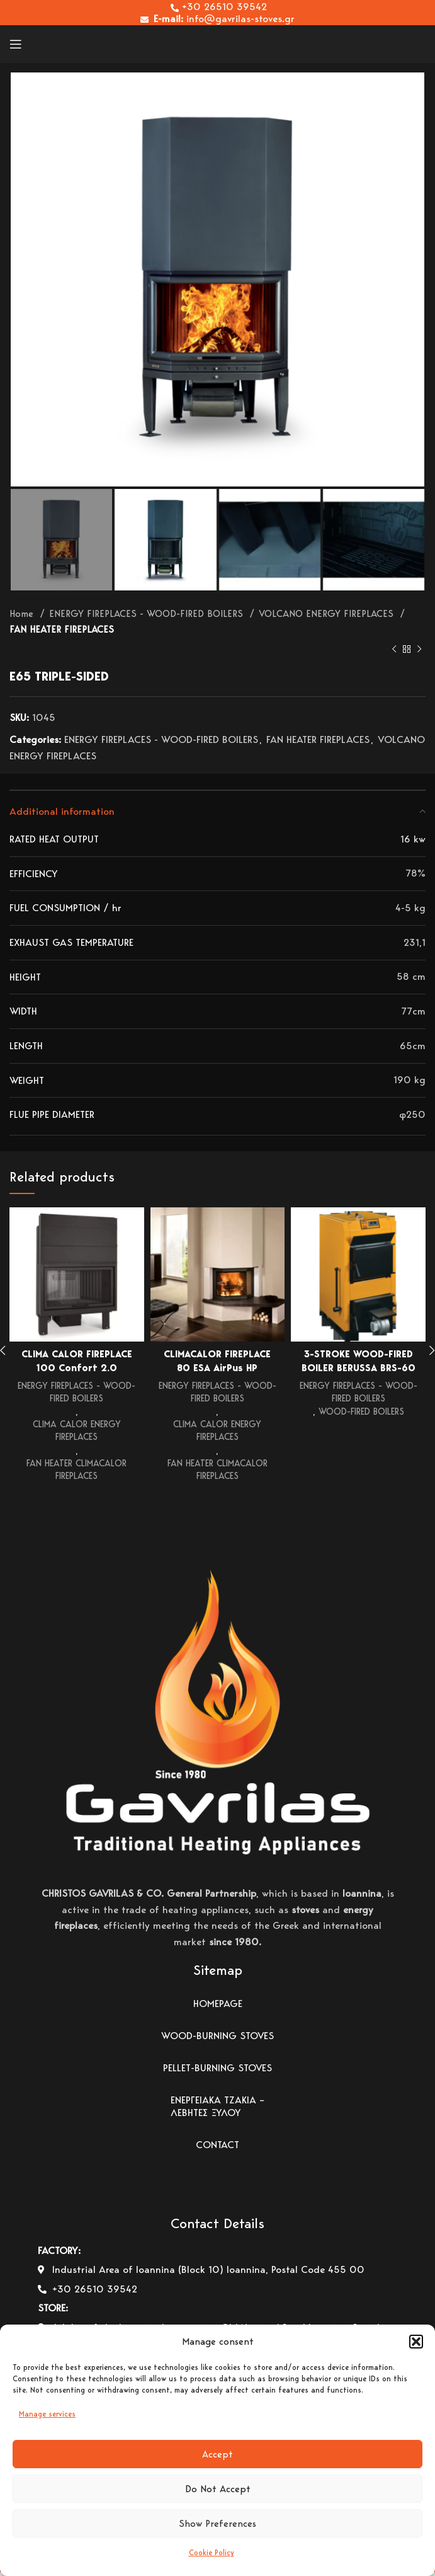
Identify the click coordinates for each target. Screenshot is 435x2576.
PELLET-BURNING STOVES (217, 2072)
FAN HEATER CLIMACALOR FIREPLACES (76, 1472)
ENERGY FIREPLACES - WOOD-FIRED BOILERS (147, 613)
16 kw (413, 839)
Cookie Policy (211, 2552)
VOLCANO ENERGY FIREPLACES (328, 613)
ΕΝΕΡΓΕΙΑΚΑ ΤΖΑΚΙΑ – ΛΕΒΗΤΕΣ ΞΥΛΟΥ (217, 2110)
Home (23, 613)
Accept (217, 2454)
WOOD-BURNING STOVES (217, 2039)
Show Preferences (217, 2523)
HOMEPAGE (217, 2007)
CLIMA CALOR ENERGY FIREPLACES (76, 1432)
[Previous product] (394, 649)
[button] (416, 2341)
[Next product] (419, 649)
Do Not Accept (218, 2489)
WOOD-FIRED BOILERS (361, 1412)
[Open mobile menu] (15, 44)
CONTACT (217, 2148)
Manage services (47, 2413)
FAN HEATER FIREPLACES (61, 629)
